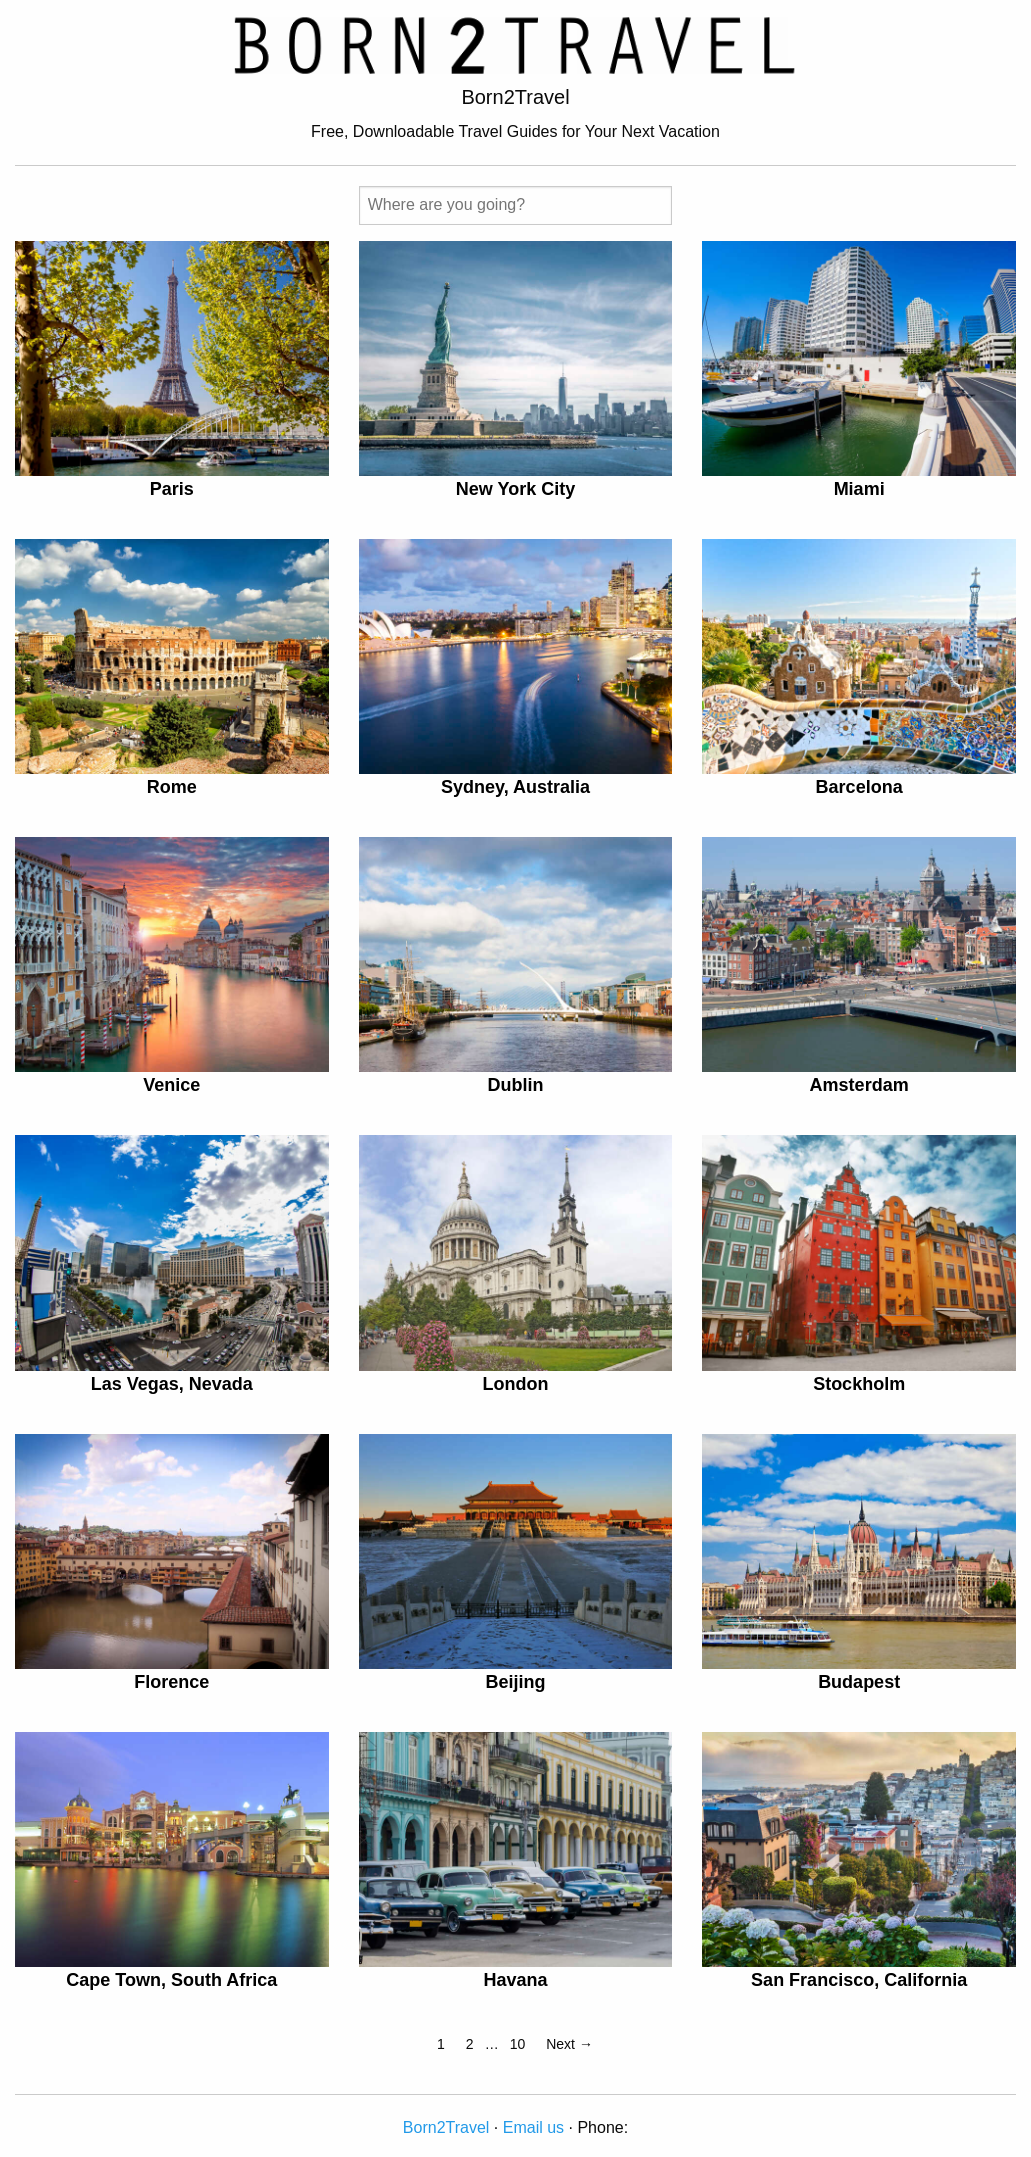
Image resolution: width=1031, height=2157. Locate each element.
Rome (172, 787)
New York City (515, 489)
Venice (171, 1085)
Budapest (859, 1682)
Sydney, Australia (515, 787)
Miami (859, 489)
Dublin (515, 1085)
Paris (172, 489)
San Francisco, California (859, 1980)
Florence (171, 1682)
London (515, 1384)
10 (518, 2044)
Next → (569, 2044)
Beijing (515, 1682)
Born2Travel (446, 2127)
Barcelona (859, 787)
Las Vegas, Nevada (172, 1384)
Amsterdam (859, 1085)
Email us (533, 2127)
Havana (515, 1980)
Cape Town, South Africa (171, 1980)
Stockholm (859, 1384)
